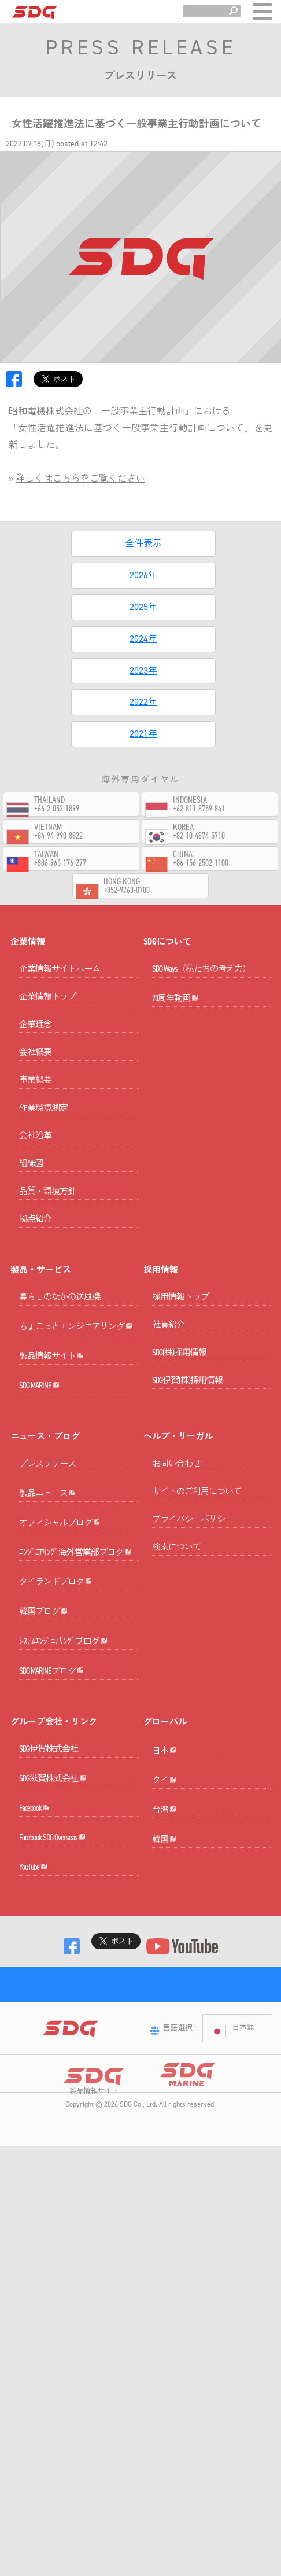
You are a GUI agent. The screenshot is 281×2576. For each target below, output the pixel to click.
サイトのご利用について (196, 1555)
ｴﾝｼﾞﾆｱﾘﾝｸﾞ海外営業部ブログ (75, 1665)
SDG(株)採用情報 (179, 1368)
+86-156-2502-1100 (200, 863)
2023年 (143, 670)
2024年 (143, 639)
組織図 (31, 1179)
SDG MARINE (39, 1449)
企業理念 (35, 1040)
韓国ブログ (43, 1756)
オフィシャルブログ (59, 1619)
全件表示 (143, 543)
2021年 (143, 733)
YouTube (33, 2109)
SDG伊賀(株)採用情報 (187, 1396)
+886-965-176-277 (60, 863)
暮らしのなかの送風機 (59, 1312)
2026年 (143, 575)
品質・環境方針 (47, 1206)
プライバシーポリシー (192, 1583)
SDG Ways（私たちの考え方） (201, 984)
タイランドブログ (55, 1711)
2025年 (143, 607)
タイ (164, 1990)
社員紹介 (168, 1340)
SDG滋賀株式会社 (52, 1972)
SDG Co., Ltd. (138, 2401)
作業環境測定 (43, 1123)
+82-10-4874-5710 (199, 836)
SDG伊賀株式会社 (48, 1926)
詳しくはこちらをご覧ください (80, 478)
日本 (164, 1944)
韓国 (164, 2082)
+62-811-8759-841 (199, 808)
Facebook (34, 2017)
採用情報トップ (180, 1312)
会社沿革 (35, 1151)
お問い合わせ (176, 1528)
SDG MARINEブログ (51, 1848)
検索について (176, 1611)
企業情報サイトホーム (59, 984)
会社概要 (35, 1068)
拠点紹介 (35, 1234)
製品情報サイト (51, 1403)
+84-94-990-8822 (58, 836)
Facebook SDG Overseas (52, 2064)
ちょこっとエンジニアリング (75, 1358)
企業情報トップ (47, 1012)
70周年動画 (175, 1029)
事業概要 (35, 1095)
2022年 (143, 702)
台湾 (164, 2036)
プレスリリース (47, 1528)
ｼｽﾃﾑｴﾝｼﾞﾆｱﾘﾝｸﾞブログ (63, 1802)
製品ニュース (47, 1573)
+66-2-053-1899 (56, 808)
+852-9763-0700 (126, 890)
